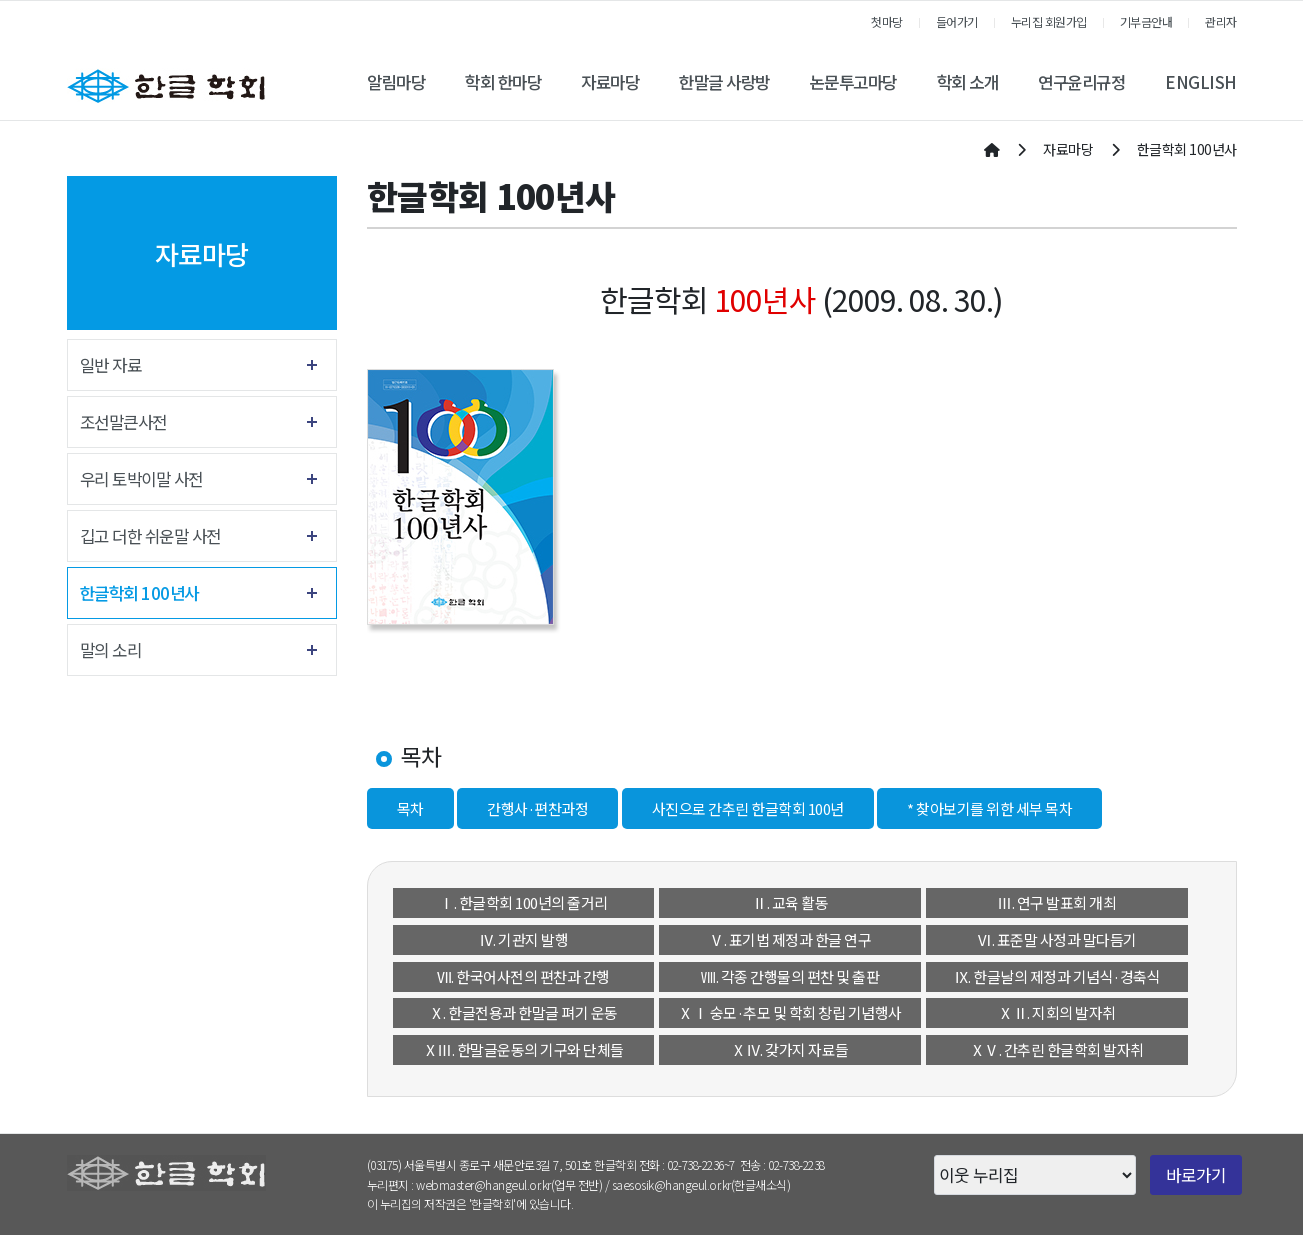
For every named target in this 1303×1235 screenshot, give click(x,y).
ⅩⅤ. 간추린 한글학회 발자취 (1057, 1049)
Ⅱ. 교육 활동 (790, 902)
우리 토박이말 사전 (141, 479)
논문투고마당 (853, 82)
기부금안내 (1146, 21)
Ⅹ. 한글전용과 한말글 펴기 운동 (523, 1012)
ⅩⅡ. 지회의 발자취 (1057, 1012)
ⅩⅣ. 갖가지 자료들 (790, 1049)
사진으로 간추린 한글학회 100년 (748, 808)
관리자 (1221, 21)
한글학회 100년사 (139, 593)
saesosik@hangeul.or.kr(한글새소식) (701, 1184)
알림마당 (396, 82)
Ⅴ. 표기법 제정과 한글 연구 (790, 939)
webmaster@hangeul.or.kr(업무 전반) (509, 1184)
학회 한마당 (503, 82)
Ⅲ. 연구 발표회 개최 (1056, 902)
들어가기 (957, 21)
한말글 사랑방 (724, 82)
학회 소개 (968, 82)
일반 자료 (111, 365)
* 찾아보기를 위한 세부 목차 (989, 808)
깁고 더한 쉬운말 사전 (150, 536)
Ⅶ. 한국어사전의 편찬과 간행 (523, 976)
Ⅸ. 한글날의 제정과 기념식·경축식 (1057, 976)
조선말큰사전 (123, 422)
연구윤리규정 (1081, 82)
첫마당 (887, 21)
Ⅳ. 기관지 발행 (524, 939)
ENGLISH (1201, 82)
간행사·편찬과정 (537, 808)
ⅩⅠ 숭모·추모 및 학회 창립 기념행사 (790, 1012)
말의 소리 (111, 650)
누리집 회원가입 (1049, 21)
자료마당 (610, 82)
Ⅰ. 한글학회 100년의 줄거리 (523, 902)
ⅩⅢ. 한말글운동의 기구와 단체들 (523, 1049)
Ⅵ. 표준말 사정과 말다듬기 (1057, 939)
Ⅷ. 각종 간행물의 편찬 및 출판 (790, 976)
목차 (410, 808)
